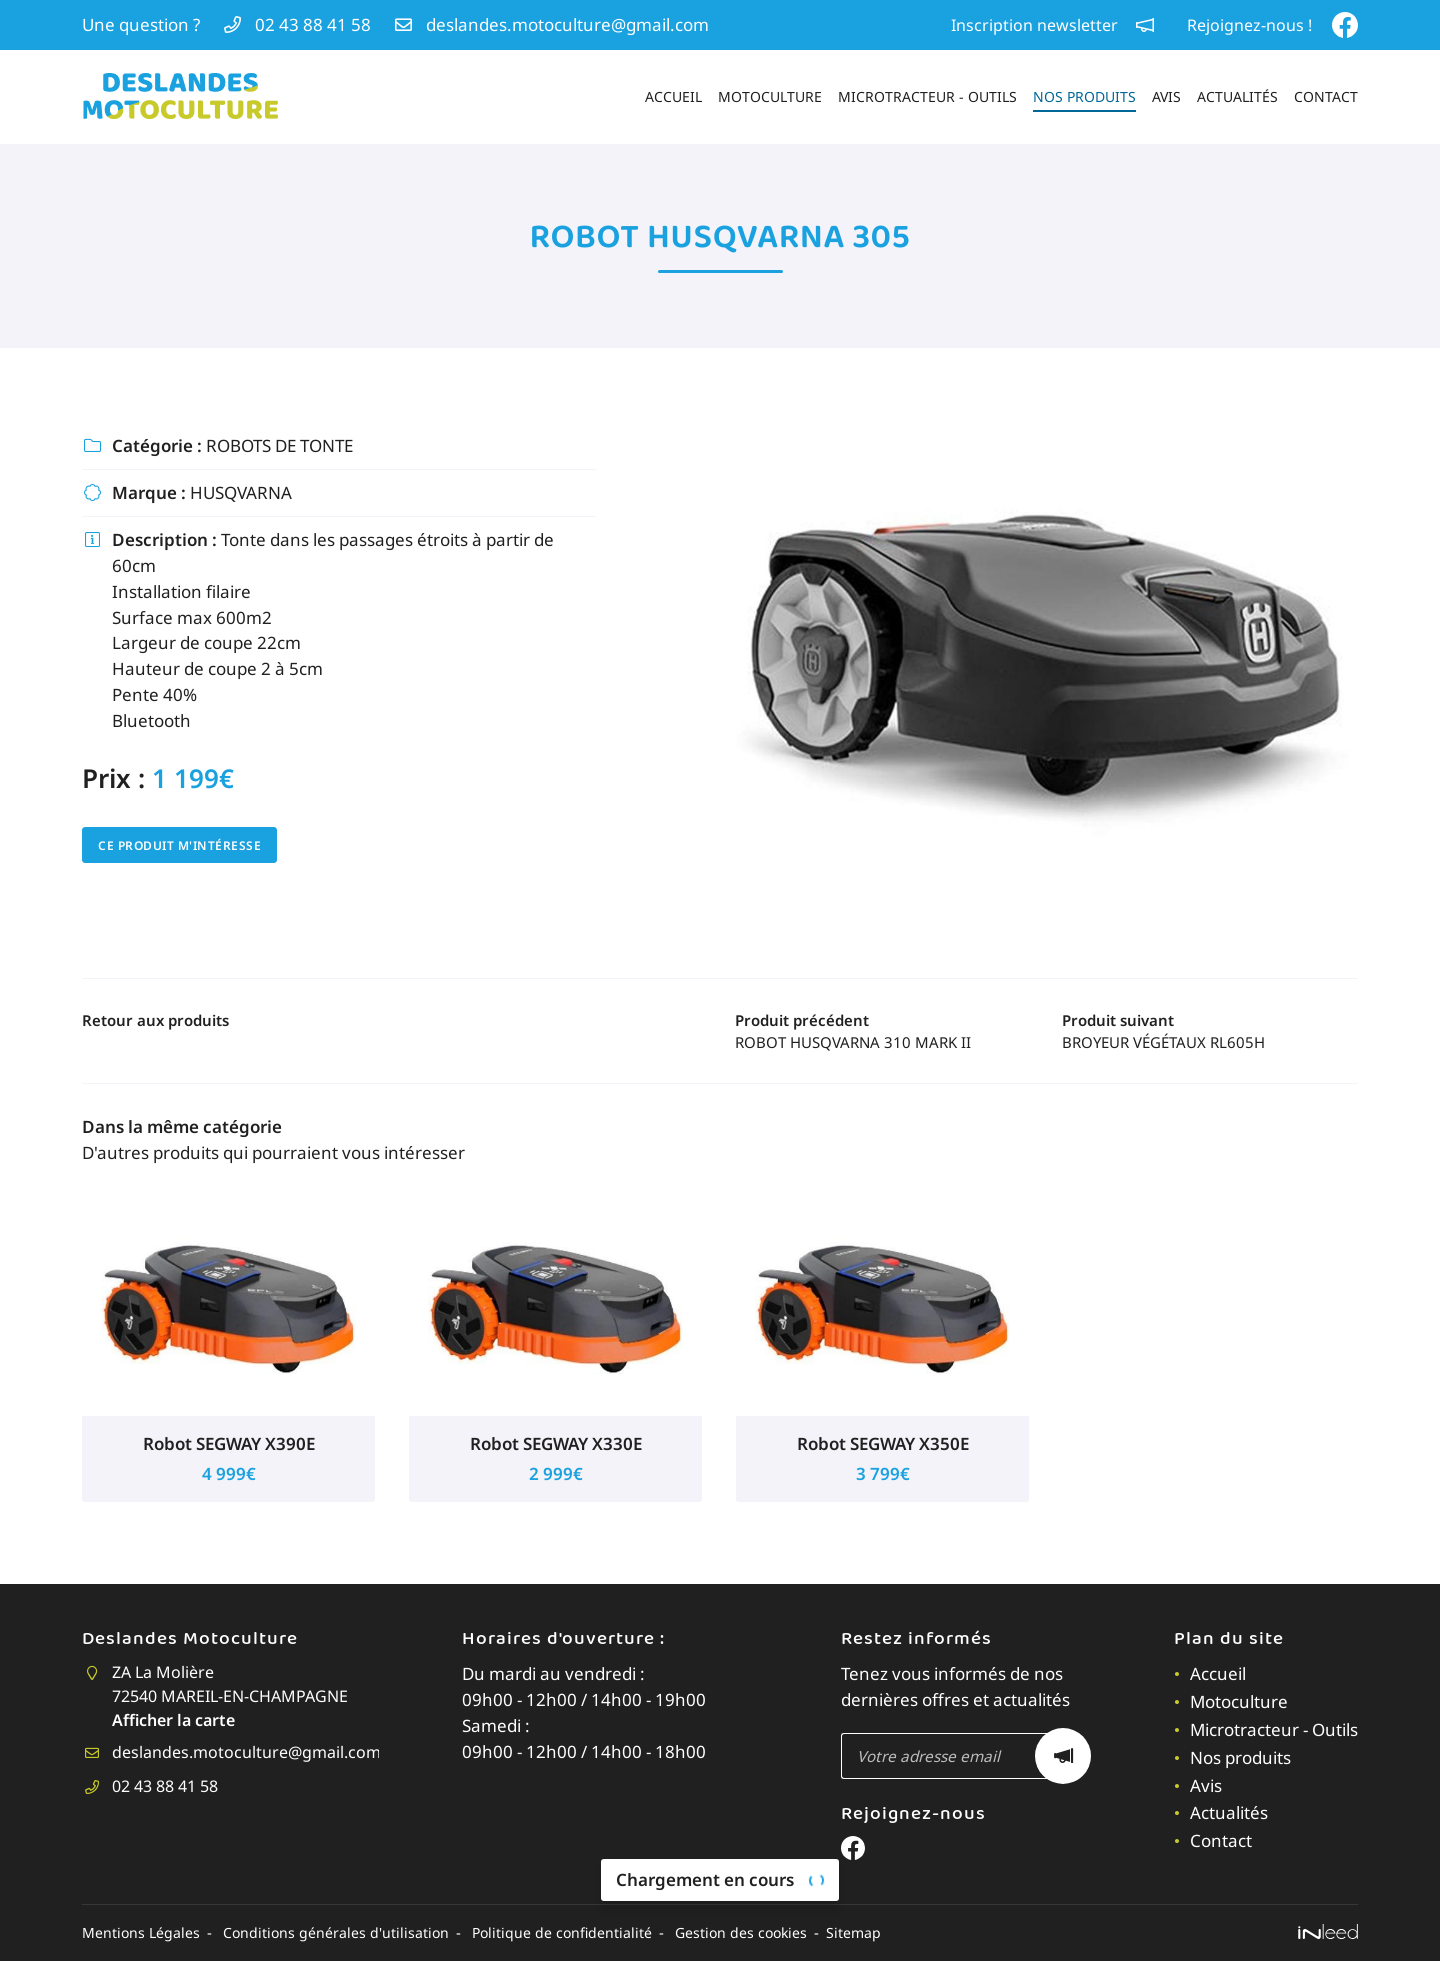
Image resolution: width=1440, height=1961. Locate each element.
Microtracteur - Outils (927, 96)
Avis (1166, 96)
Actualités (1237, 96)
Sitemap (869, 1933)
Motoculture (770, 96)
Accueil (673, 96)
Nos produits (1084, 96)
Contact (1326, 96)
